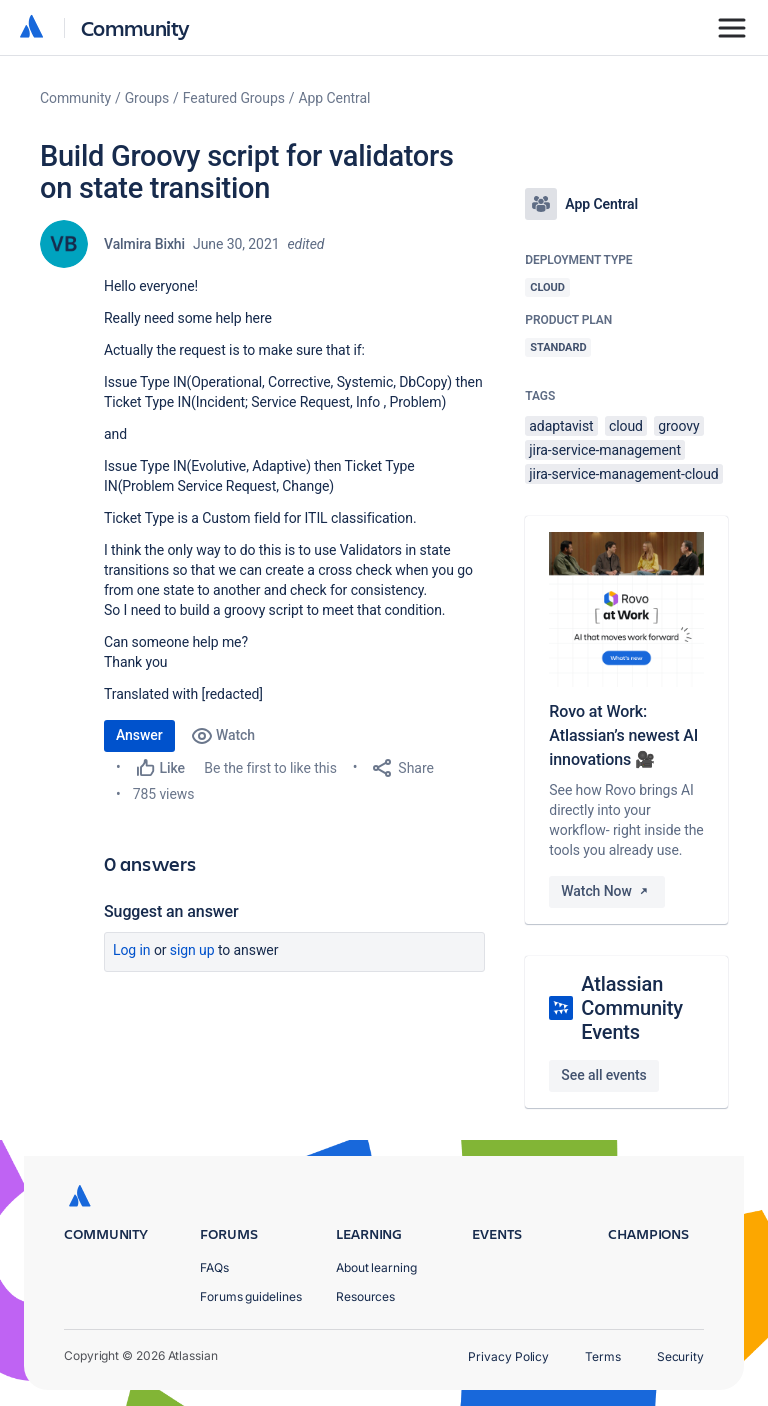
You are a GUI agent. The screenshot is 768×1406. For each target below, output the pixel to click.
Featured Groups (234, 98)
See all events (603, 1075)
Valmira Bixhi (144, 244)
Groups (147, 98)
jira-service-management (605, 450)
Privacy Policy (508, 1356)
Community (135, 27)
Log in (132, 950)
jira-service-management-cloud (623, 474)
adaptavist (561, 426)
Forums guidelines (251, 1296)
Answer (139, 735)
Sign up (192, 950)
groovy (678, 426)
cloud (626, 426)
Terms (603, 1356)
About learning (376, 1267)
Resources (365, 1296)
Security (680, 1356)
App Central (335, 98)
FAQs (214, 1267)
